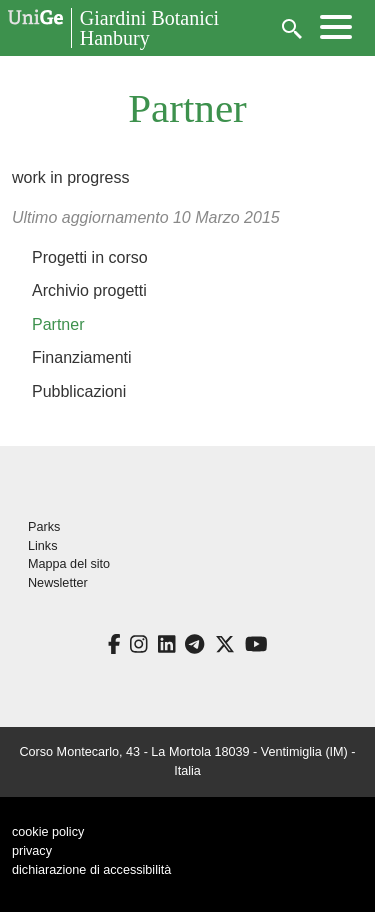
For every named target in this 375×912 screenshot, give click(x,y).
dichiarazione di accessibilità (91, 870)
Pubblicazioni (79, 391)
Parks (44, 527)
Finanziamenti (82, 357)
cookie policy (48, 832)
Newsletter (58, 583)
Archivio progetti (89, 290)
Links (42, 546)
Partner (58, 324)
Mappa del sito (69, 564)
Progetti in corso (90, 257)
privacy (32, 851)
